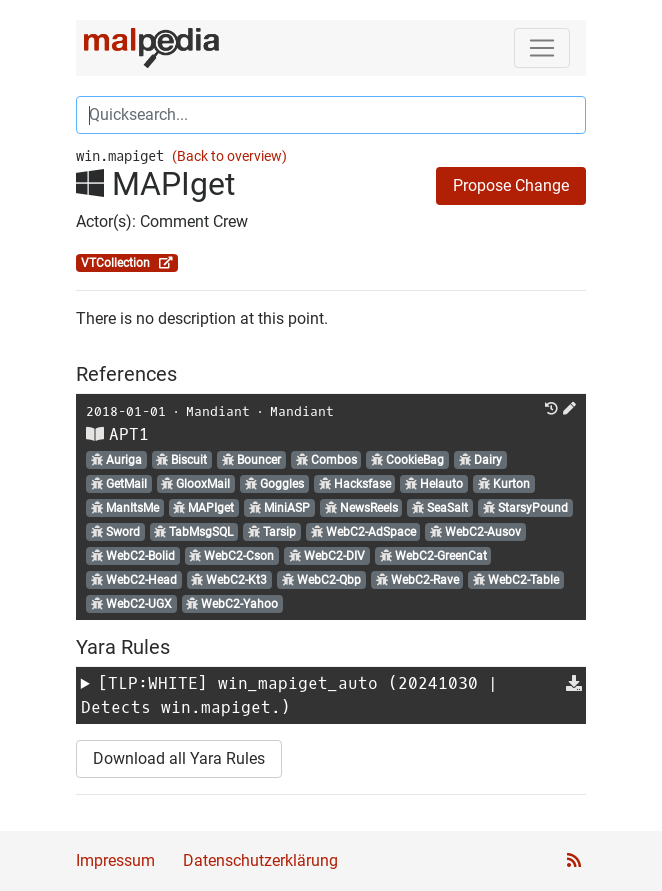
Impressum (115, 860)
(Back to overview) (229, 156)
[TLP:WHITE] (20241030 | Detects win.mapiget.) (289, 695)
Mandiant (218, 411)
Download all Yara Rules (179, 758)
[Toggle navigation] (542, 48)
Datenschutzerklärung (260, 860)
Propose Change (511, 185)
